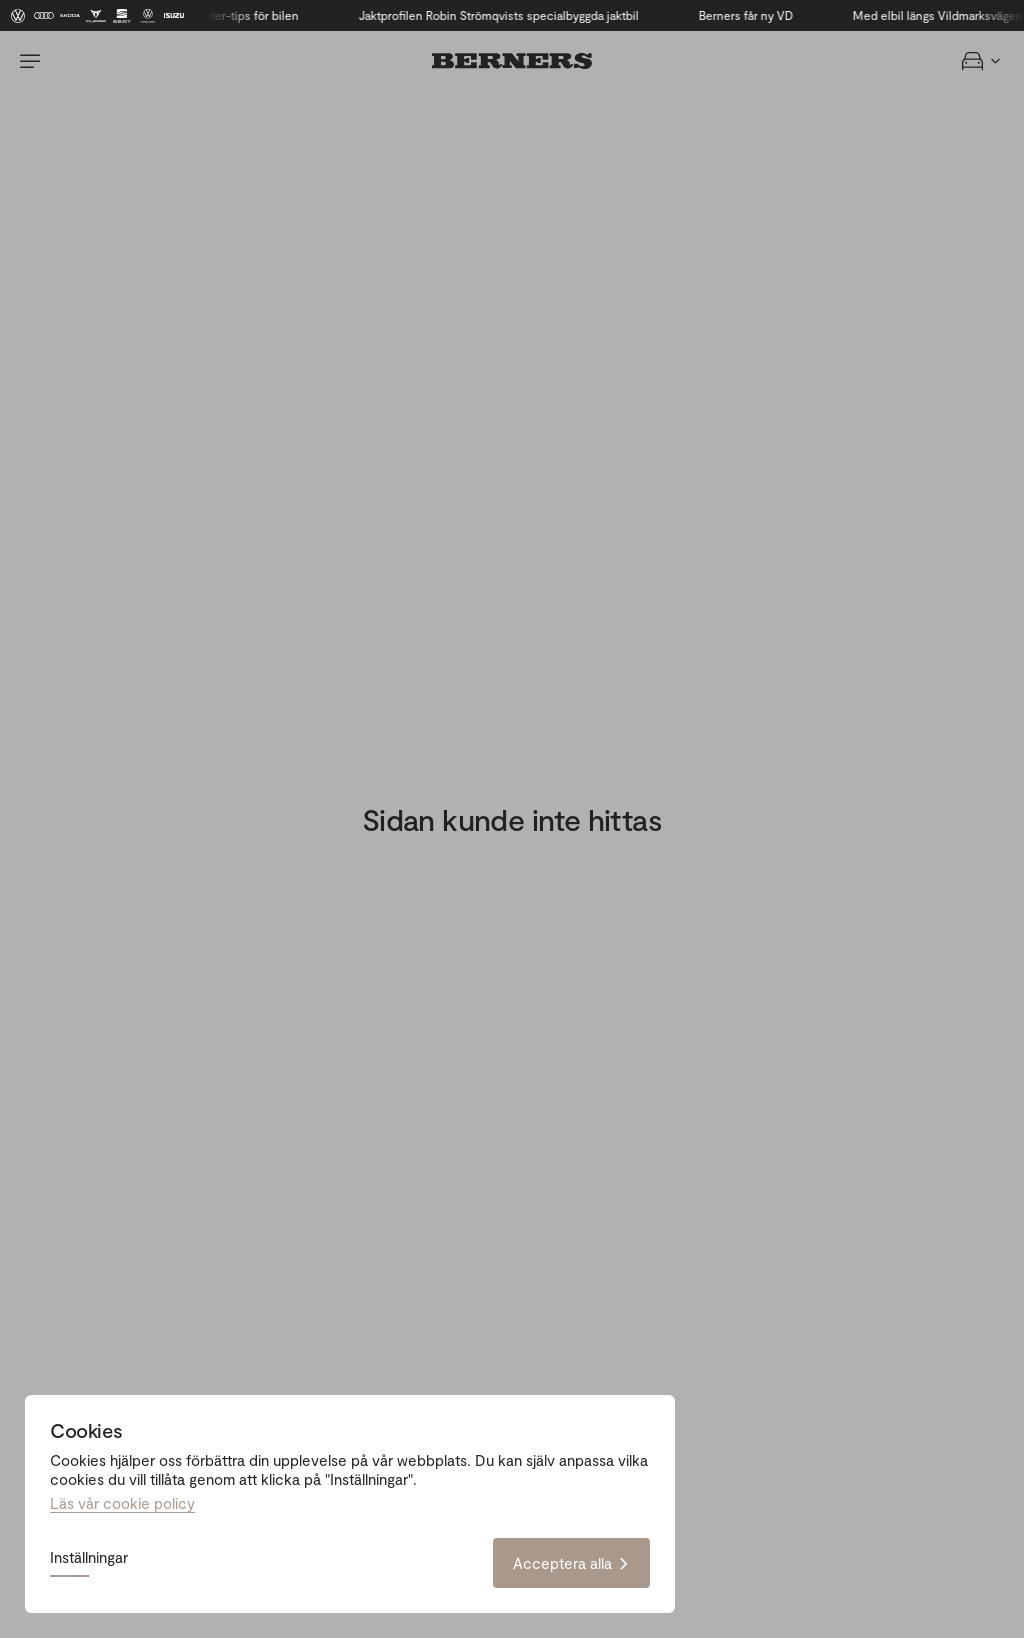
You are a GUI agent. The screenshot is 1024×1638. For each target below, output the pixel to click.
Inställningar (89, 1558)
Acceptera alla (571, 1563)
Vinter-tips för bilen (250, 15)
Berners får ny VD (750, 15)
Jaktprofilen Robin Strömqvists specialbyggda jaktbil (503, 15)
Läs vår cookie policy (122, 1503)
